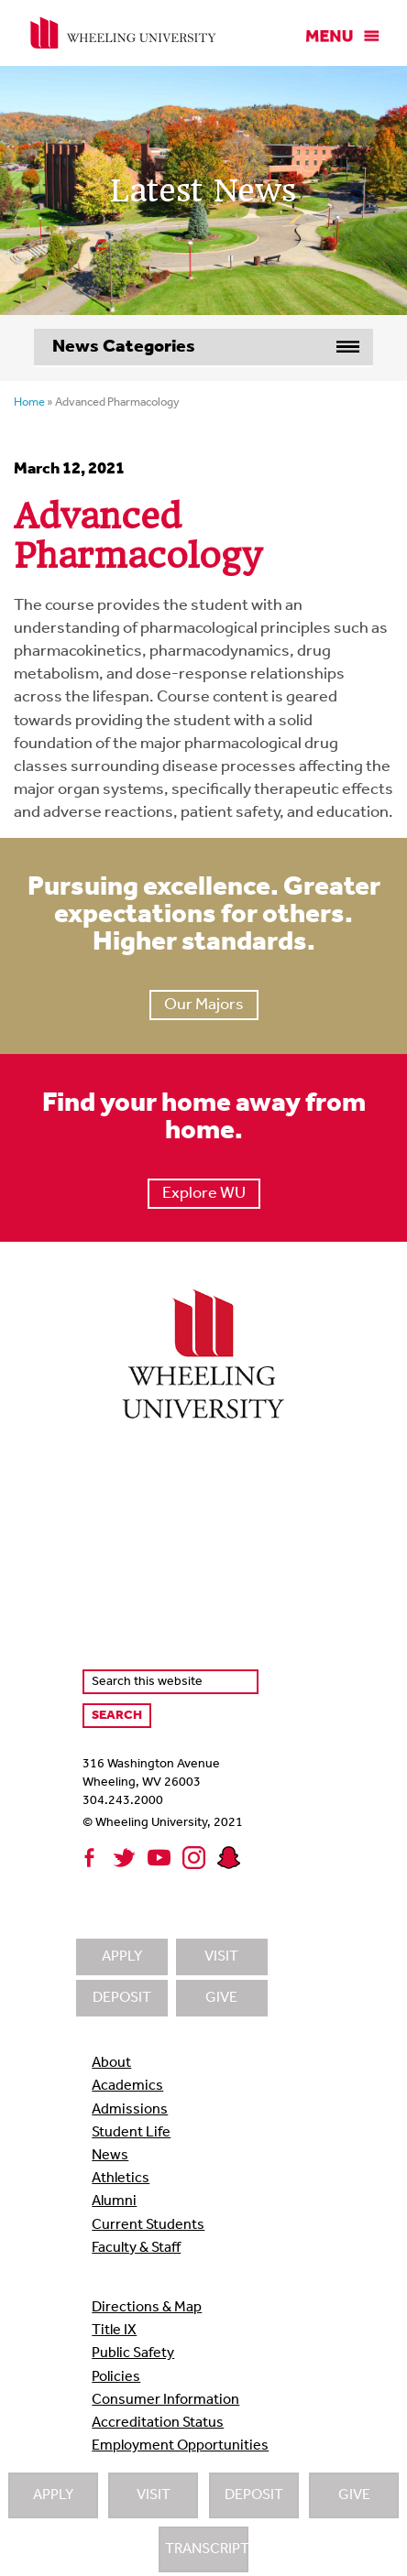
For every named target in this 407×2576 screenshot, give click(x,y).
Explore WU (204, 1193)
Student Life (131, 2132)
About (111, 2063)
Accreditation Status (158, 2423)
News (110, 2155)
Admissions (130, 2110)
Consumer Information (165, 2400)
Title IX (114, 2330)
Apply (53, 2495)
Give (354, 2495)
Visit (153, 2495)
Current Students (148, 2225)
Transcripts (206, 2549)
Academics (127, 2086)
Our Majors (204, 1005)
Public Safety (133, 2353)
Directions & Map (147, 2307)
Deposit (254, 2495)
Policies (116, 2377)
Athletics (120, 2178)
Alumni (114, 2201)
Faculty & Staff (136, 2248)
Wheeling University (123, 33)
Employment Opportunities (180, 2446)
